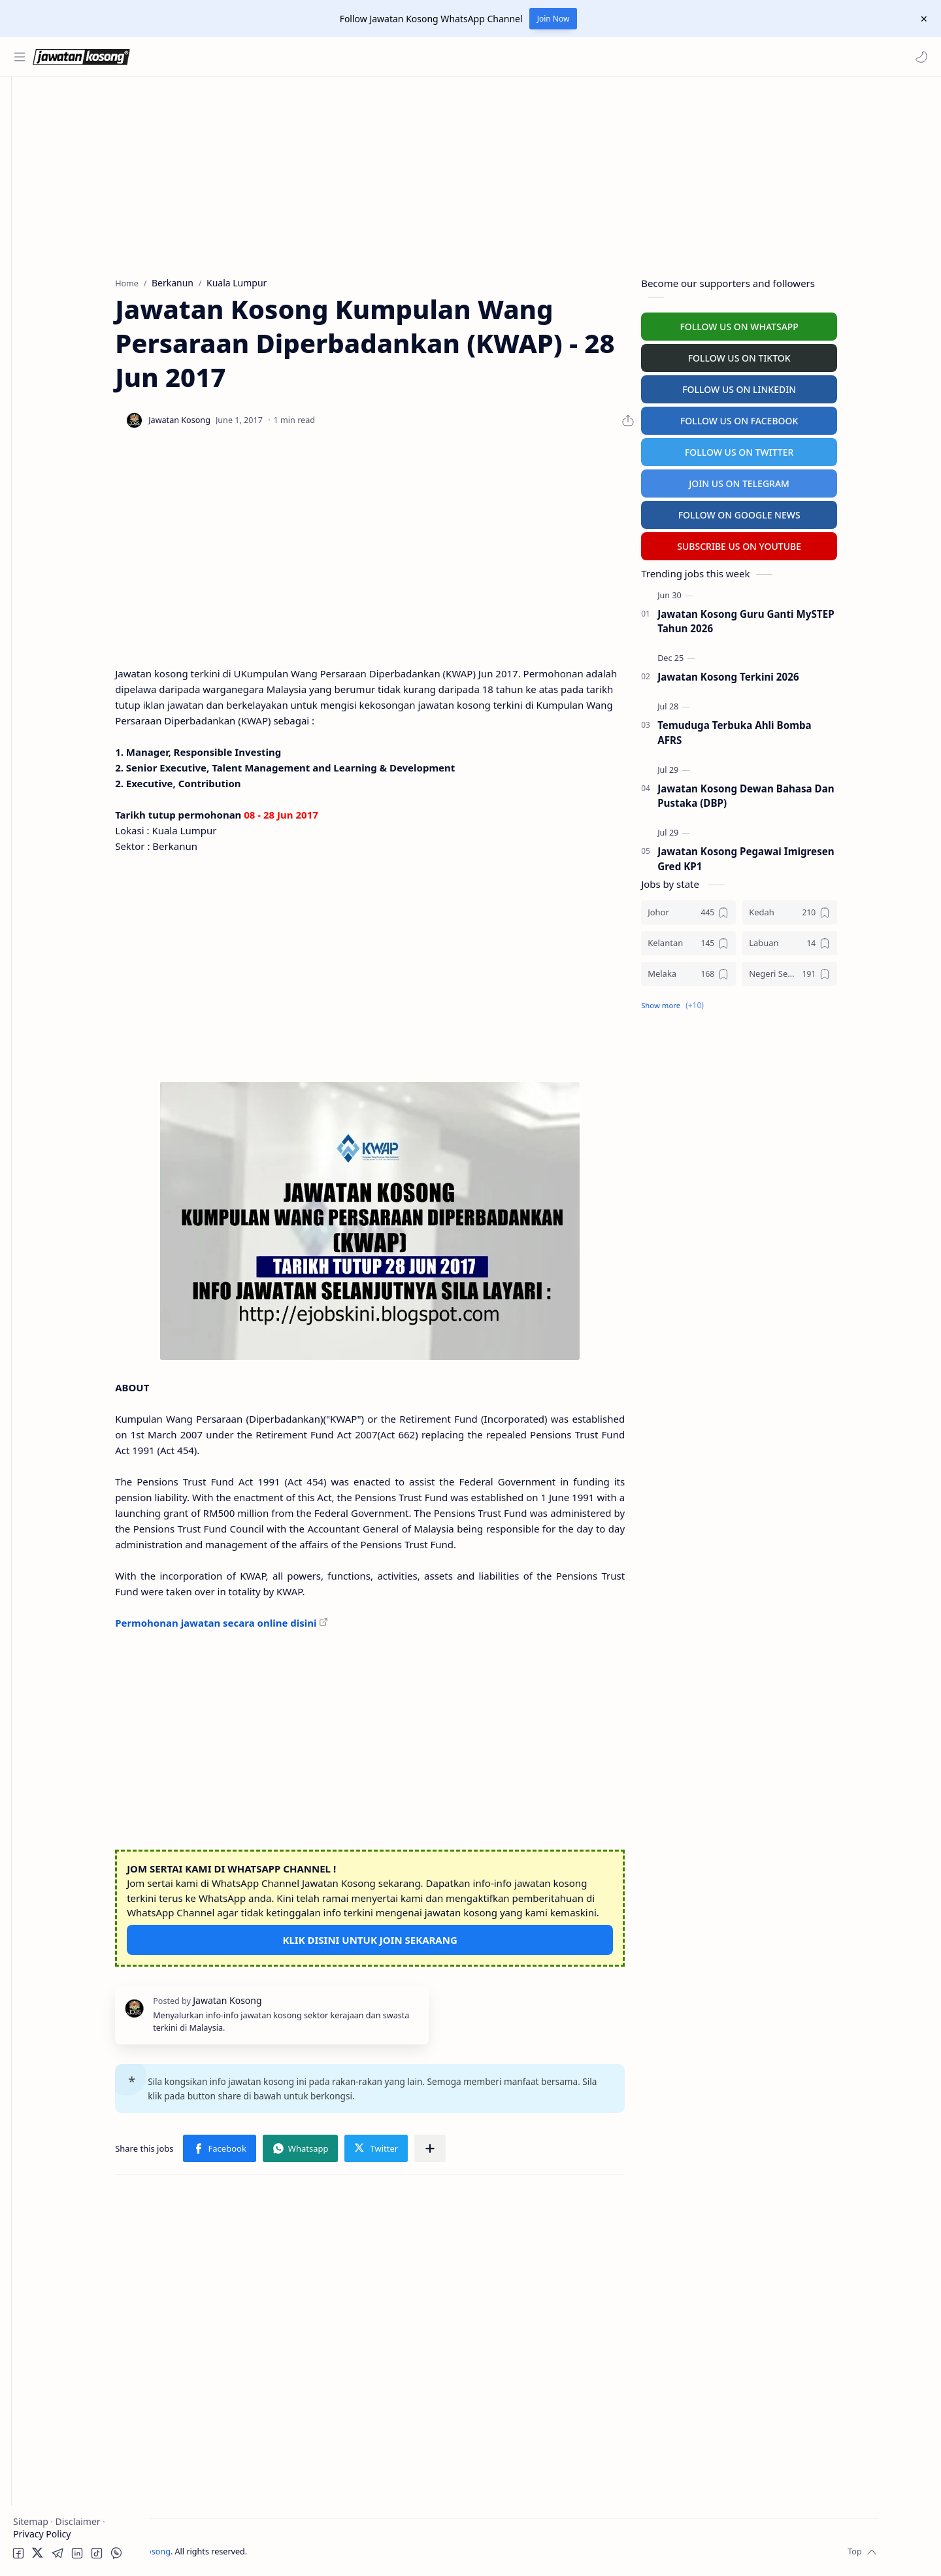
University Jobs (48, 325)
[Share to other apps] (499, 2146)
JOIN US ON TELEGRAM (809, 480)
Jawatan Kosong (232, 2548)
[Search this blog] (271, 57)
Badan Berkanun (72, 181)
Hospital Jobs (44, 351)
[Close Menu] (921, 19)
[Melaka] (758, 970)
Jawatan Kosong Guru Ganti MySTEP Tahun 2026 (815, 618)
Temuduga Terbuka (57, 300)
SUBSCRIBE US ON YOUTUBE (809, 543)
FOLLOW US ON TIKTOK (808, 354)
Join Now (553, 18)
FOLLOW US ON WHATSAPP (809, 323)
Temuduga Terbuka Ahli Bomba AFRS (804, 729)
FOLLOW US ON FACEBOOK (809, 417)
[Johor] (758, 909)
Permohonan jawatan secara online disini (285, 1619)
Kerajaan (55, 155)
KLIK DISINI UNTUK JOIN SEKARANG (439, 1936)
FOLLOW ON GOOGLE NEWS (809, 511)
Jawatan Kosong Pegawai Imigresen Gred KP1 (815, 856)
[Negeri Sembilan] (859, 970)
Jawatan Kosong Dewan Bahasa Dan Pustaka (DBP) (815, 793)
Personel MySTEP (53, 274)
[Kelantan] (758, 940)
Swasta (51, 206)
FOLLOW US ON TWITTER (808, 449)
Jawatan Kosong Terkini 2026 (797, 674)
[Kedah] (859, 909)
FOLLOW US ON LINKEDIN (809, 386)
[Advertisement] (75, 645)
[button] (918, 57)
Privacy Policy (42, 2534)
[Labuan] (859, 940)
